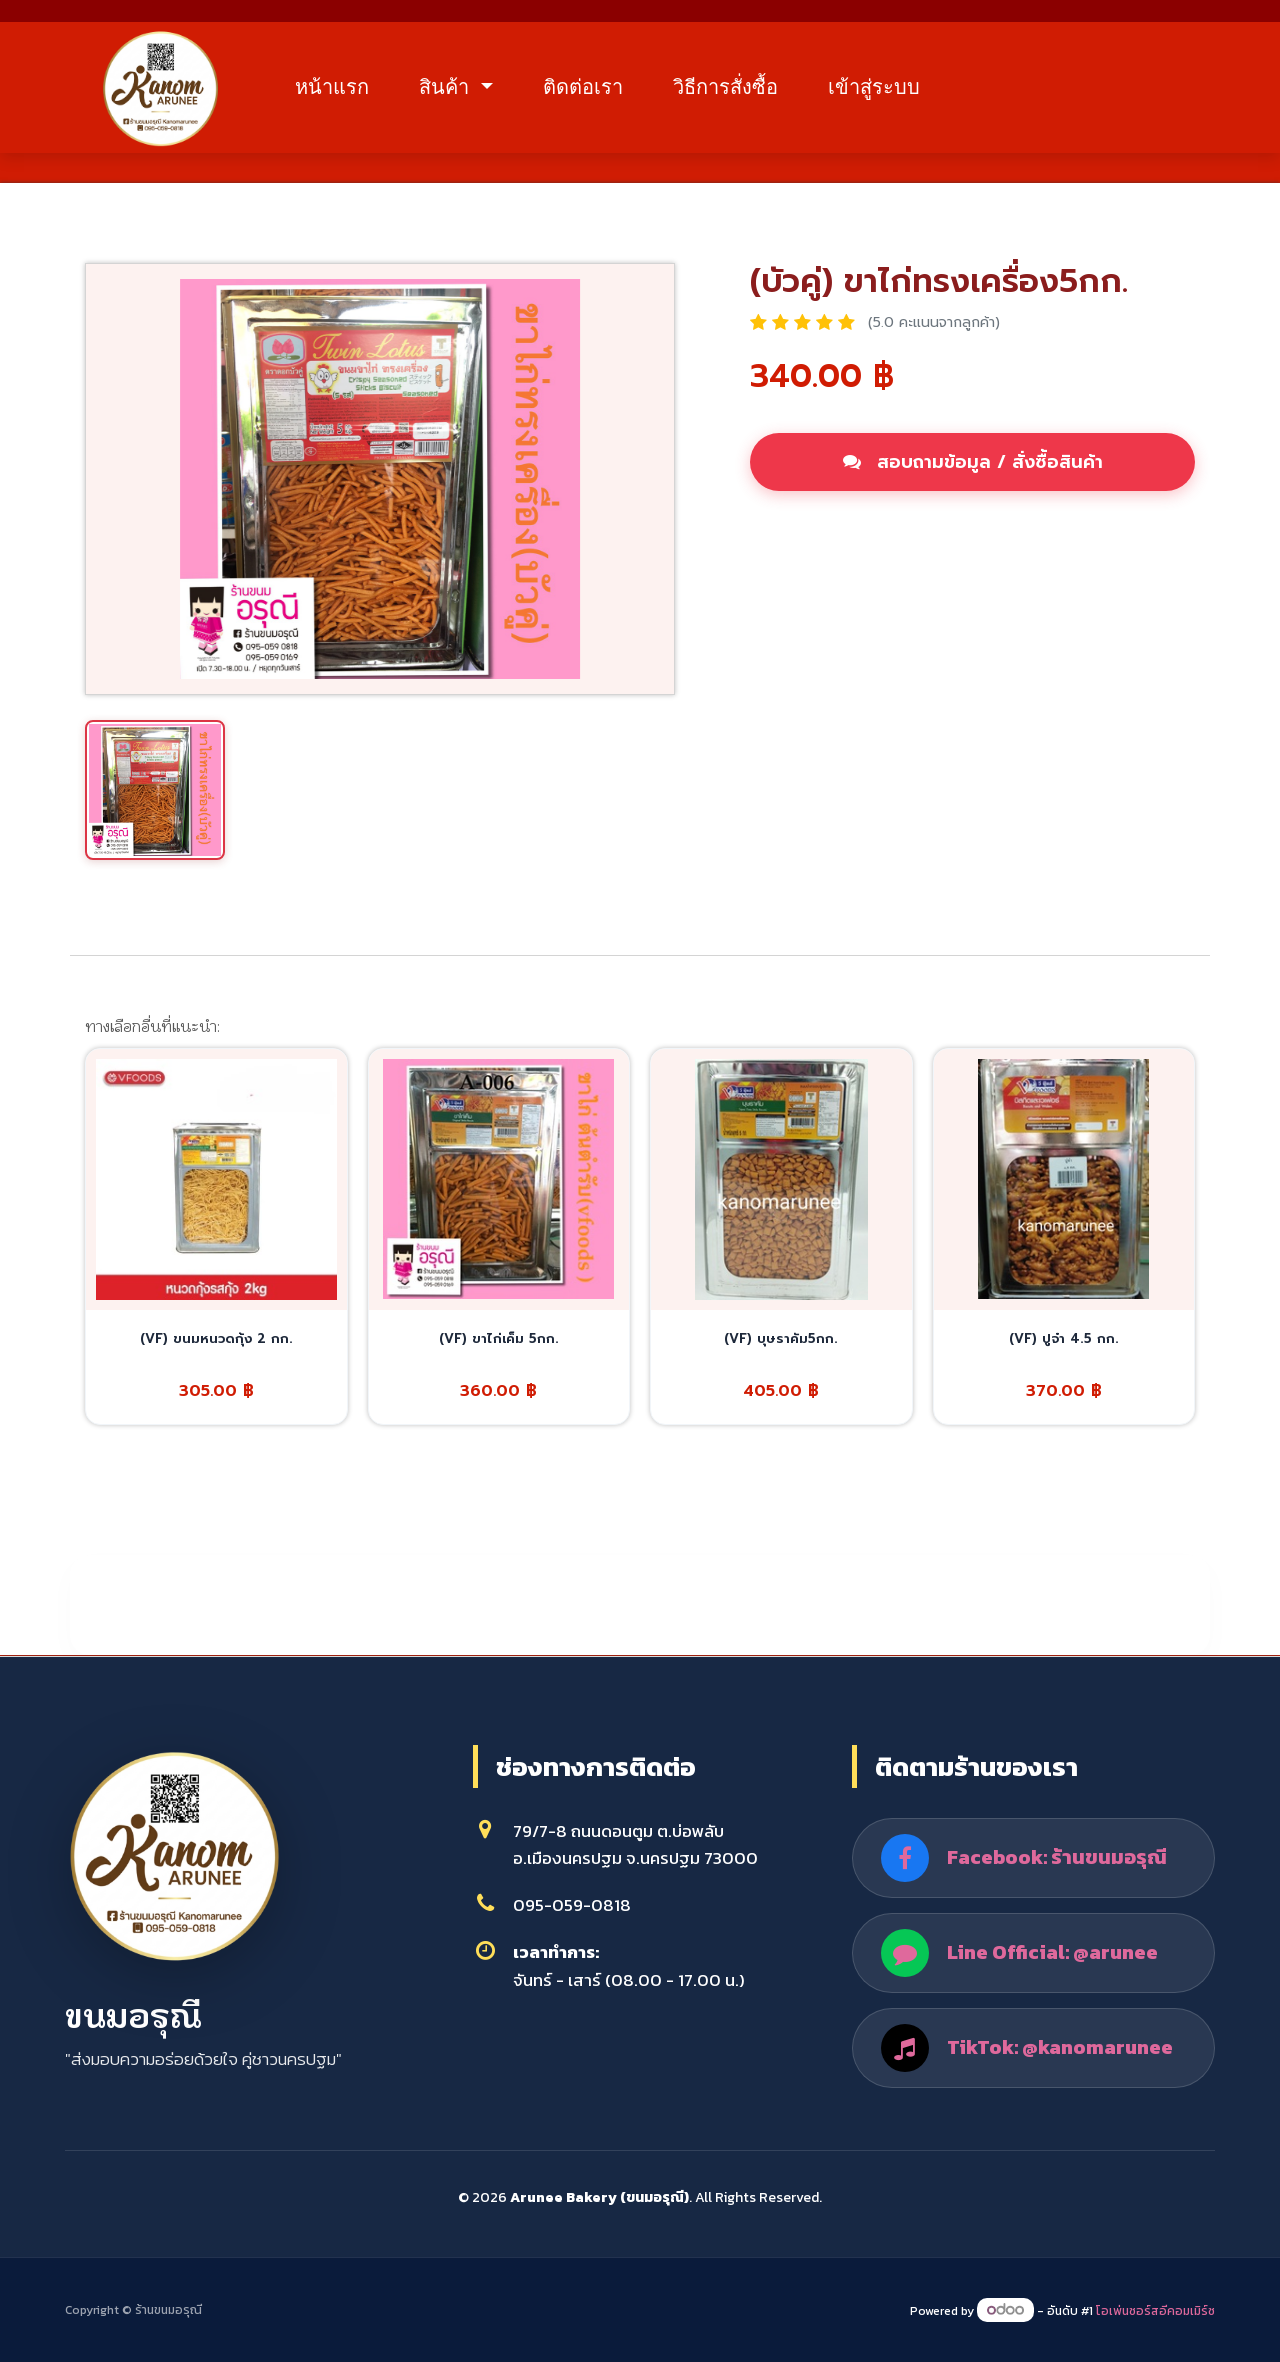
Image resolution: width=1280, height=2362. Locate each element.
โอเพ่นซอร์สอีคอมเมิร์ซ (1155, 2311)
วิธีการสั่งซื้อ (725, 87)
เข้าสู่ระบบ (874, 87)
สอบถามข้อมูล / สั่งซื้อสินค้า (973, 462)
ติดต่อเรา (583, 87)
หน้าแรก (332, 87)
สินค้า (447, 87)
